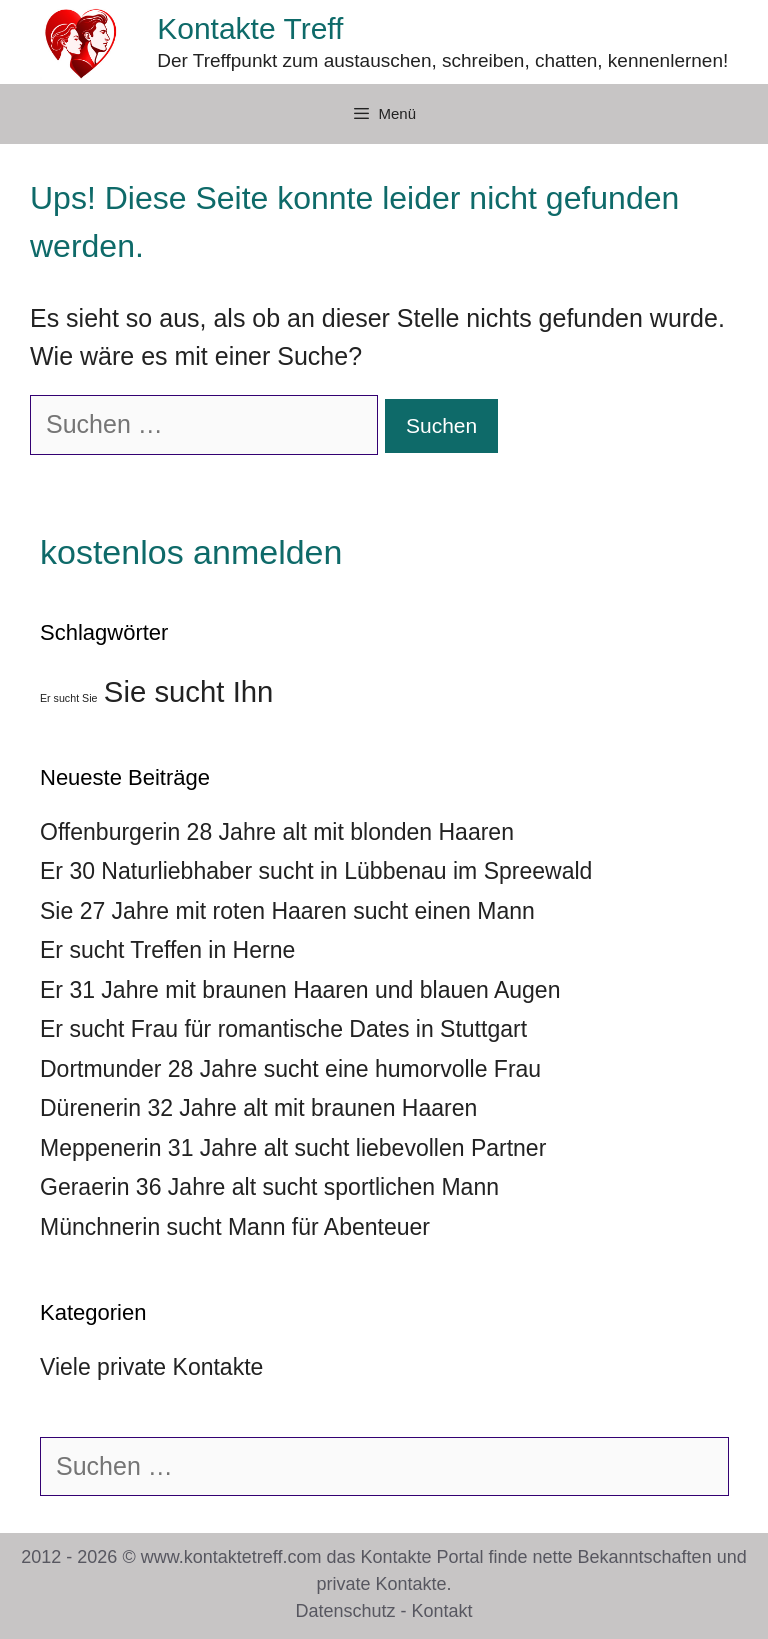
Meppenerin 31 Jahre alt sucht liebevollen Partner (293, 1148)
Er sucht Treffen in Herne (167, 950)
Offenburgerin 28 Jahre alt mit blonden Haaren (277, 832)
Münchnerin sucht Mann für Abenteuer (235, 1227)
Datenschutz (345, 1611)
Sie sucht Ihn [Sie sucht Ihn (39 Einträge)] (189, 691)
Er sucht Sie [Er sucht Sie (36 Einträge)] (68, 698)
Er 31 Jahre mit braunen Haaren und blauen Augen (300, 990)
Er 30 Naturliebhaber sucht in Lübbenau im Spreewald (316, 871)
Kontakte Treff (250, 28)
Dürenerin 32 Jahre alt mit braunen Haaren (258, 1108)
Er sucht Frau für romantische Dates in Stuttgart (283, 1029)
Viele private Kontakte (151, 1367)
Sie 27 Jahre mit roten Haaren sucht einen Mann (287, 911)
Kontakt (442, 1611)
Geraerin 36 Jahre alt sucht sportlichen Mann (269, 1187)
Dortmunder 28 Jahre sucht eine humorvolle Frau (290, 1069)
